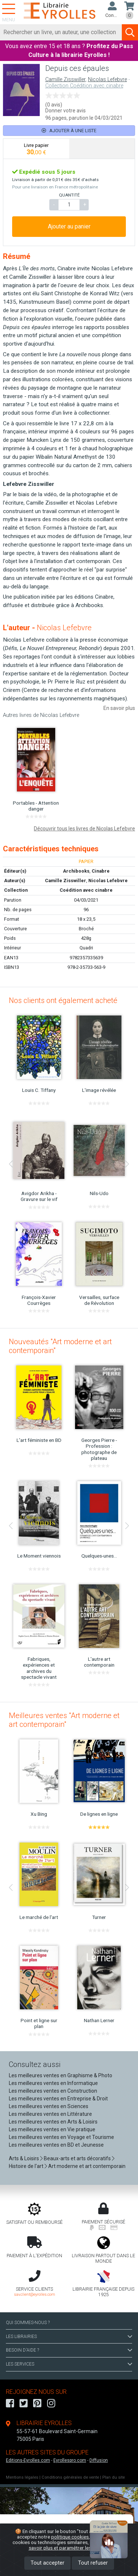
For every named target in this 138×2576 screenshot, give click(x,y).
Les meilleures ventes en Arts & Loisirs (53, 2122)
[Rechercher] (61, 32)
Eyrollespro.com (69, 2460)
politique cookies (70, 2537)
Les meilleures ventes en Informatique (53, 2083)
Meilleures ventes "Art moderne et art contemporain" (64, 1720)
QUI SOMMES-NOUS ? (28, 2322)
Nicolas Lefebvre (107, 79)
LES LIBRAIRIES (69, 2336)
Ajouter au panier (69, 226)
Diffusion (98, 2460)
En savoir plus (119, 708)
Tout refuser (93, 2563)
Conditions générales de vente (70, 2477)
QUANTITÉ (69, 195)
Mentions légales (22, 2477)
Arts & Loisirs (24, 2158)
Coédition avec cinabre (86, 890)
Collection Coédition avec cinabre (84, 86)
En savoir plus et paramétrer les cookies (77, 2545)
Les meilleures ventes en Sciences (48, 2106)
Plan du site (113, 2477)
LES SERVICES (69, 2364)
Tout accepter (47, 2563)
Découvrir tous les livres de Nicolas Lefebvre (84, 828)
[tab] (36, 149)
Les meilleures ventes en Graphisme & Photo (60, 2075)
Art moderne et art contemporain (86, 2166)
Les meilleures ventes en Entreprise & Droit (58, 2098)
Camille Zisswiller (65, 79)
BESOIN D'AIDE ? (69, 2350)
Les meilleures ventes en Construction (53, 2091)
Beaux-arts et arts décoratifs (77, 2158)
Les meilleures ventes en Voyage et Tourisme (61, 2137)
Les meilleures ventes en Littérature (50, 2114)
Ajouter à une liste (69, 130)
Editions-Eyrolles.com (28, 2460)
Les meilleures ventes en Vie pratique (52, 2129)
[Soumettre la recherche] (130, 32)
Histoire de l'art (26, 2166)
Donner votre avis (65, 110)
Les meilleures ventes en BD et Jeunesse (56, 2145)
